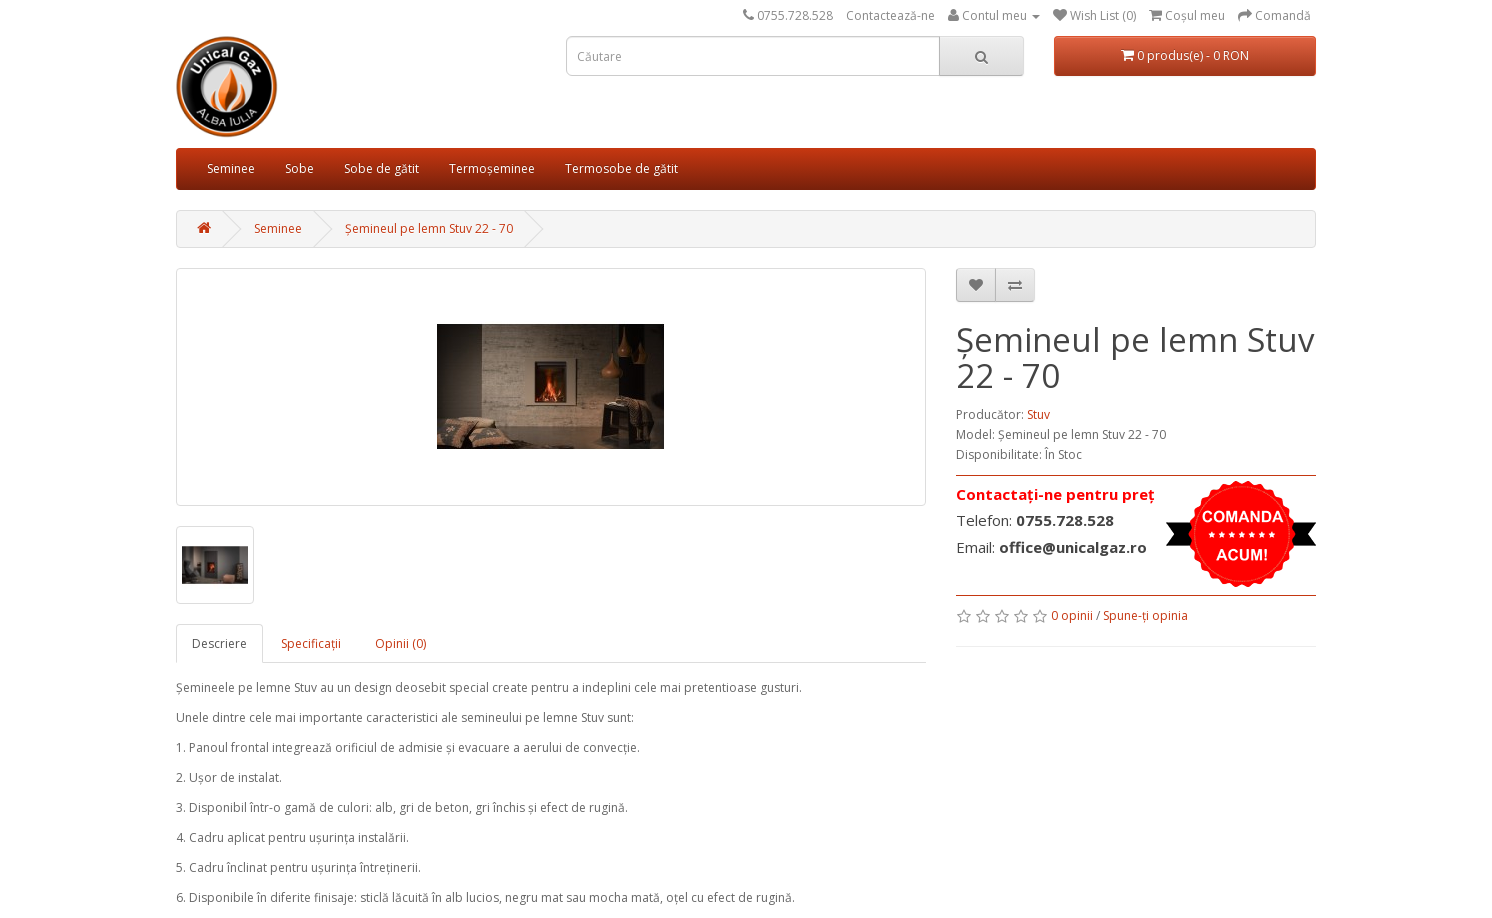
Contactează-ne (890, 15)
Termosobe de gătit (621, 168)
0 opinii (1072, 615)
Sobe (299, 168)
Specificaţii (311, 643)
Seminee (231, 168)
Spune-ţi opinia (1145, 615)
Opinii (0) (400, 643)
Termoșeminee (492, 168)
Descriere (219, 643)
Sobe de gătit (381, 168)
